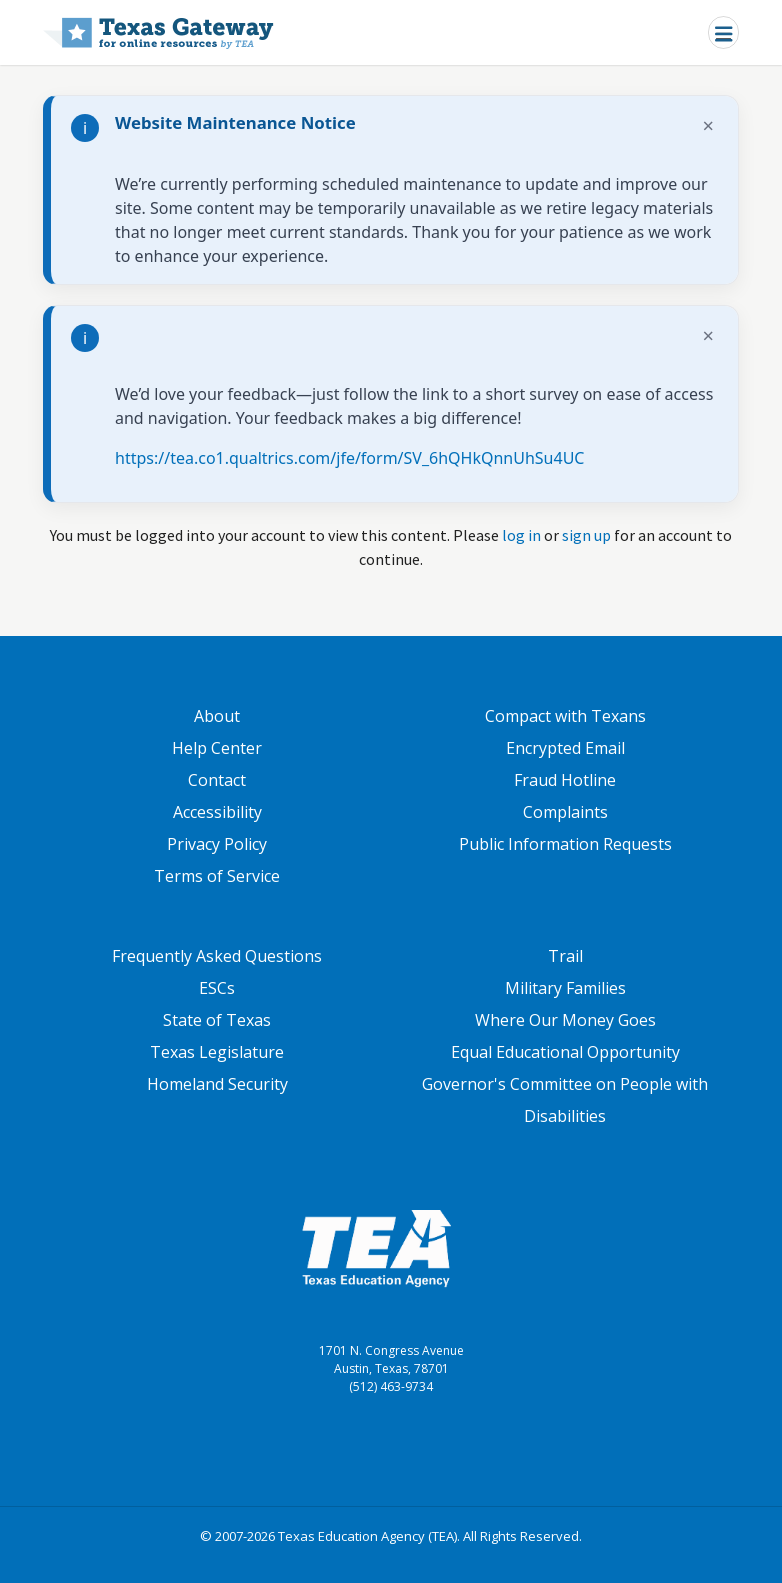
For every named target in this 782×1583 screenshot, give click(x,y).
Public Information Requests (565, 844)
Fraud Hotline (565, 780)
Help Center (217, 748)
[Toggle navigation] (723, 32)
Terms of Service (217, 876)
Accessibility (217, 812)
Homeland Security (217, 1084)
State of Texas (217, 1020)
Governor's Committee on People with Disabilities (565, 1100)
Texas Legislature (217, 1052)
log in (521, 535)
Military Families (565, 988)
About (217, 716)
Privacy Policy (217, 844)
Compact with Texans (565, 716)
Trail (565, 956)
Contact (217, 780)
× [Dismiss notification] (708, 125)
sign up (586, 535)
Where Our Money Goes (565, 1020)
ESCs (217, 988)
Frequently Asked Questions (217, 956)
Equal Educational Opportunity (565, 1052)
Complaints (565, 812)
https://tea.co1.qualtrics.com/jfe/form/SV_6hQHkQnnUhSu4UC (349, 458)
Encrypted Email (565, 748)
